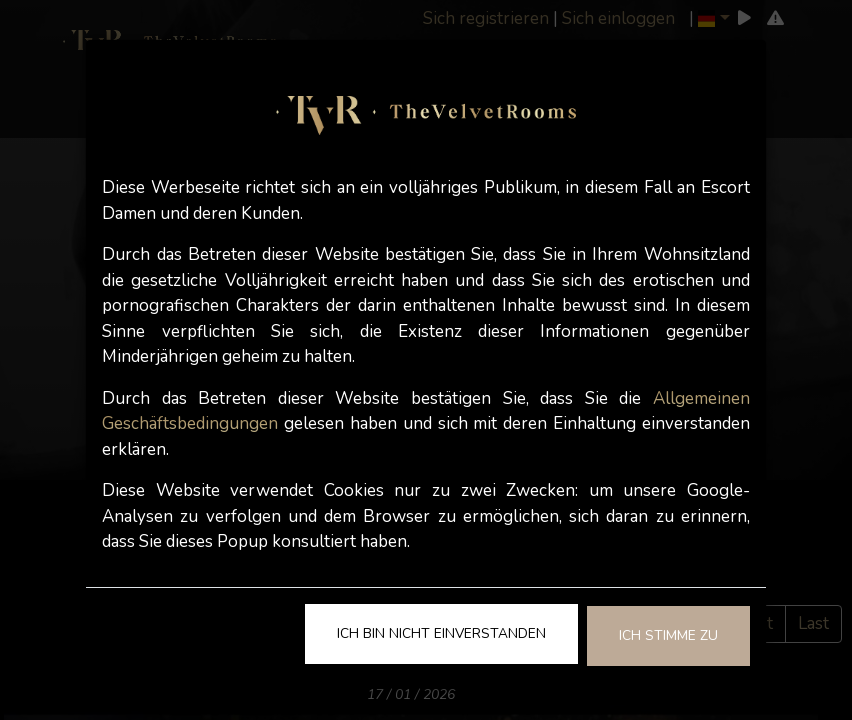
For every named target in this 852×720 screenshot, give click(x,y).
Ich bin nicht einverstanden (441, 633)
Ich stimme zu (668, 635)
